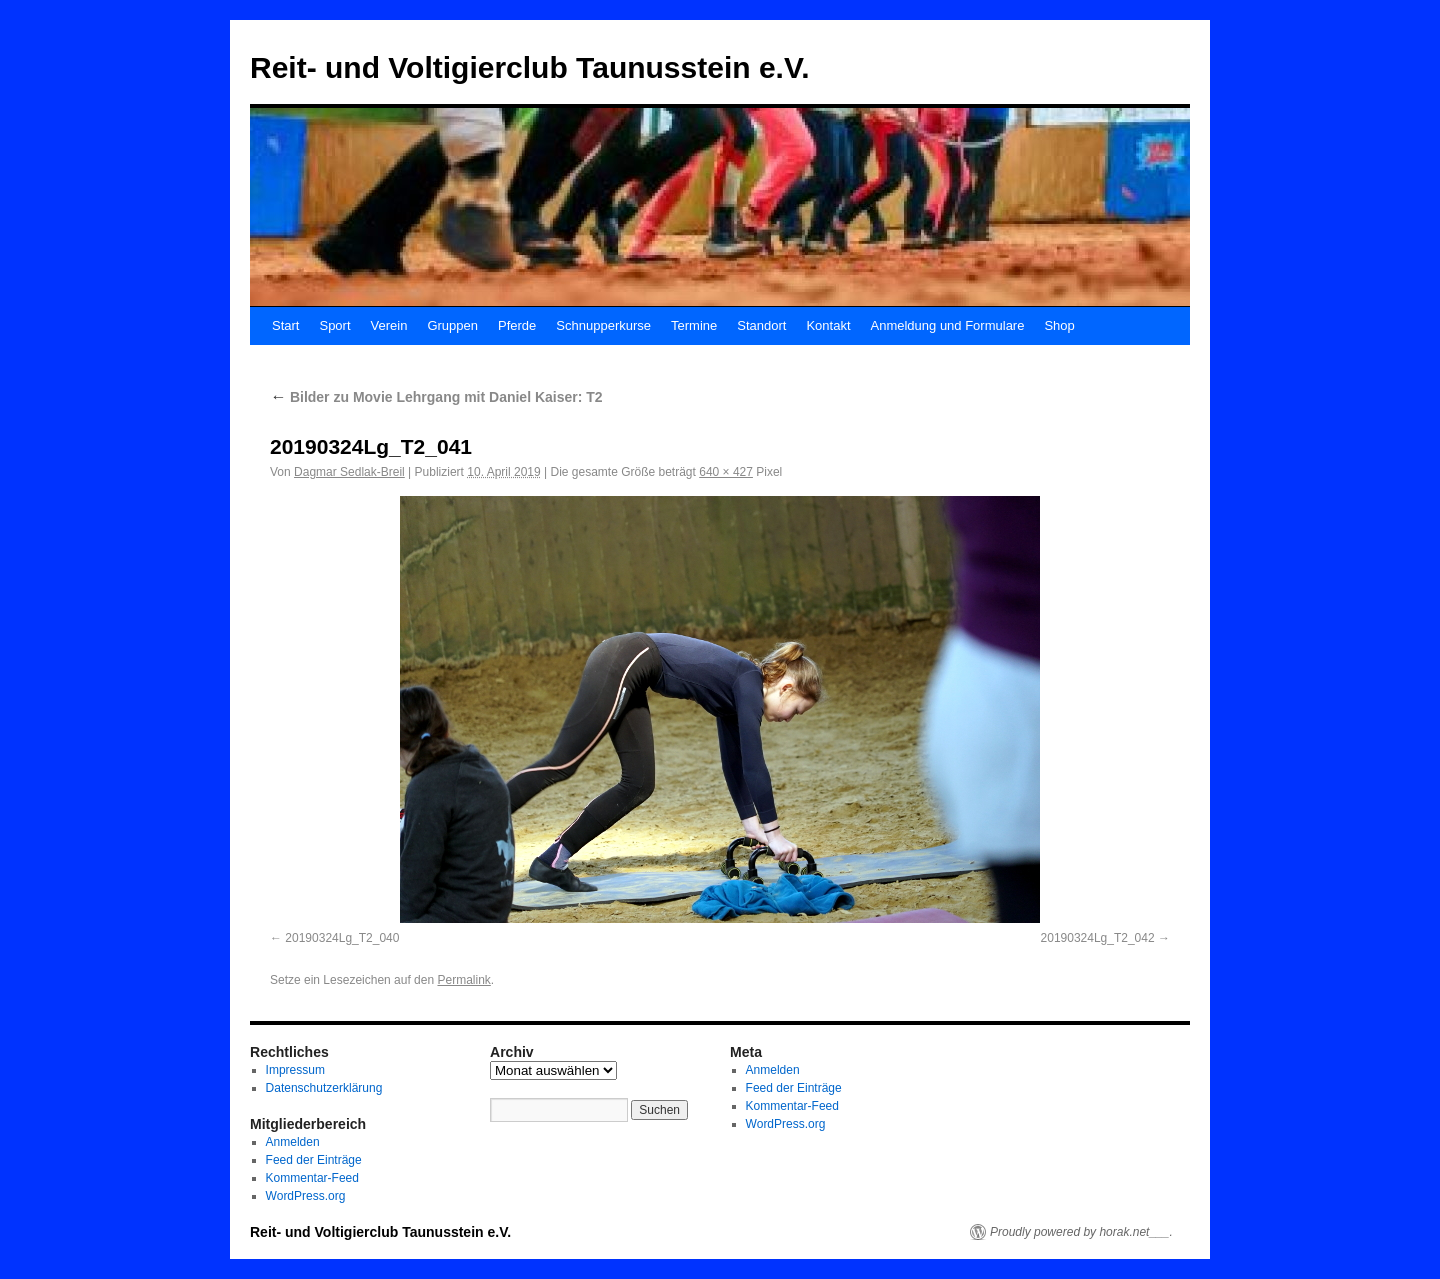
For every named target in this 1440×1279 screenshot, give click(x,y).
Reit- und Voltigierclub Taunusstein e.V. (530, 67)
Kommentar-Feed (312, 1178)
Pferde (517, 325)
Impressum (295, 1070)
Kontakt (828, 325)
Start (285, 325)
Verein (389, 325)
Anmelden (293, 1142)
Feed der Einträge (314, 1160)
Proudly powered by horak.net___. (1081, 1232)
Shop (1059, 325)
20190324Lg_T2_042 (1098, 938)
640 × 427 (726, 472)
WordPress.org (306, 1196)
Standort (761, 325)
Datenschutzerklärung (324, 1088)
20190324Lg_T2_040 (342, 938)
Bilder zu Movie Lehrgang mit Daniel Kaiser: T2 (436, 397)
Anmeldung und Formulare (948, 325)
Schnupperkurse (603, 325)
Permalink (463, 980)
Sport (334, 325)
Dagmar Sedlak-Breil (349, 472)
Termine (694, 325)
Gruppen (452, 325)
